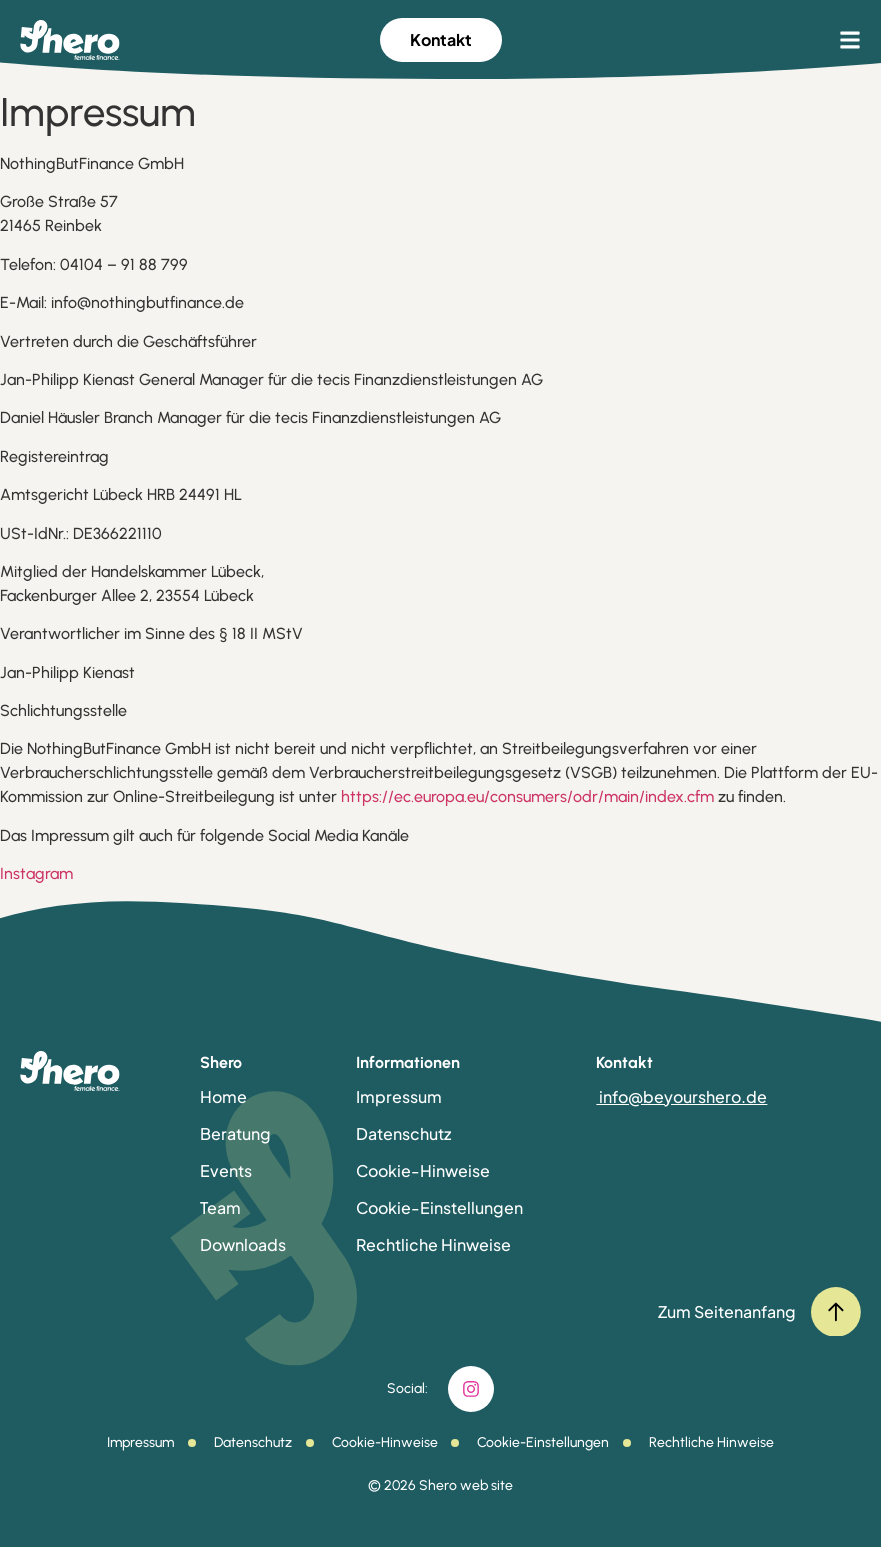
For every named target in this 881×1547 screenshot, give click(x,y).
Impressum (399, 1096)
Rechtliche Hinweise (433, 1244)
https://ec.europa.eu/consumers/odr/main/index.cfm (529, 796)
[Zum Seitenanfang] (836, 1312)
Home (223, 1096)
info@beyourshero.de (681, 1096)
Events (226, 1170)
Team (220, 1207)
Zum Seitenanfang (727, 1311)
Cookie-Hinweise (423, 1170)
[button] (850, 40)
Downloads (243, 1244)
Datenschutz (403, 1133)
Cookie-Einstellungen (439, 1207)
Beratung (235, 1133)
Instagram (36, 873)
